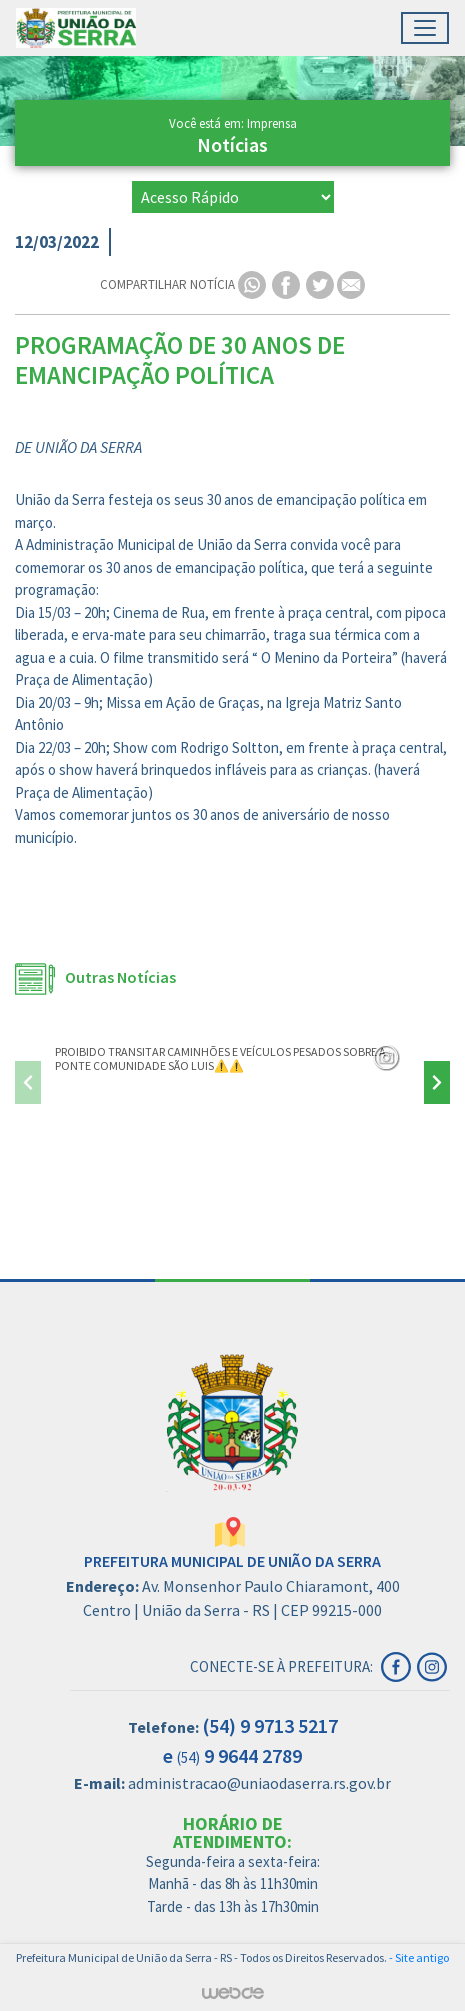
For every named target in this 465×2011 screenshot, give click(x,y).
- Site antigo (419, 1957)
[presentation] (28, 1082)
